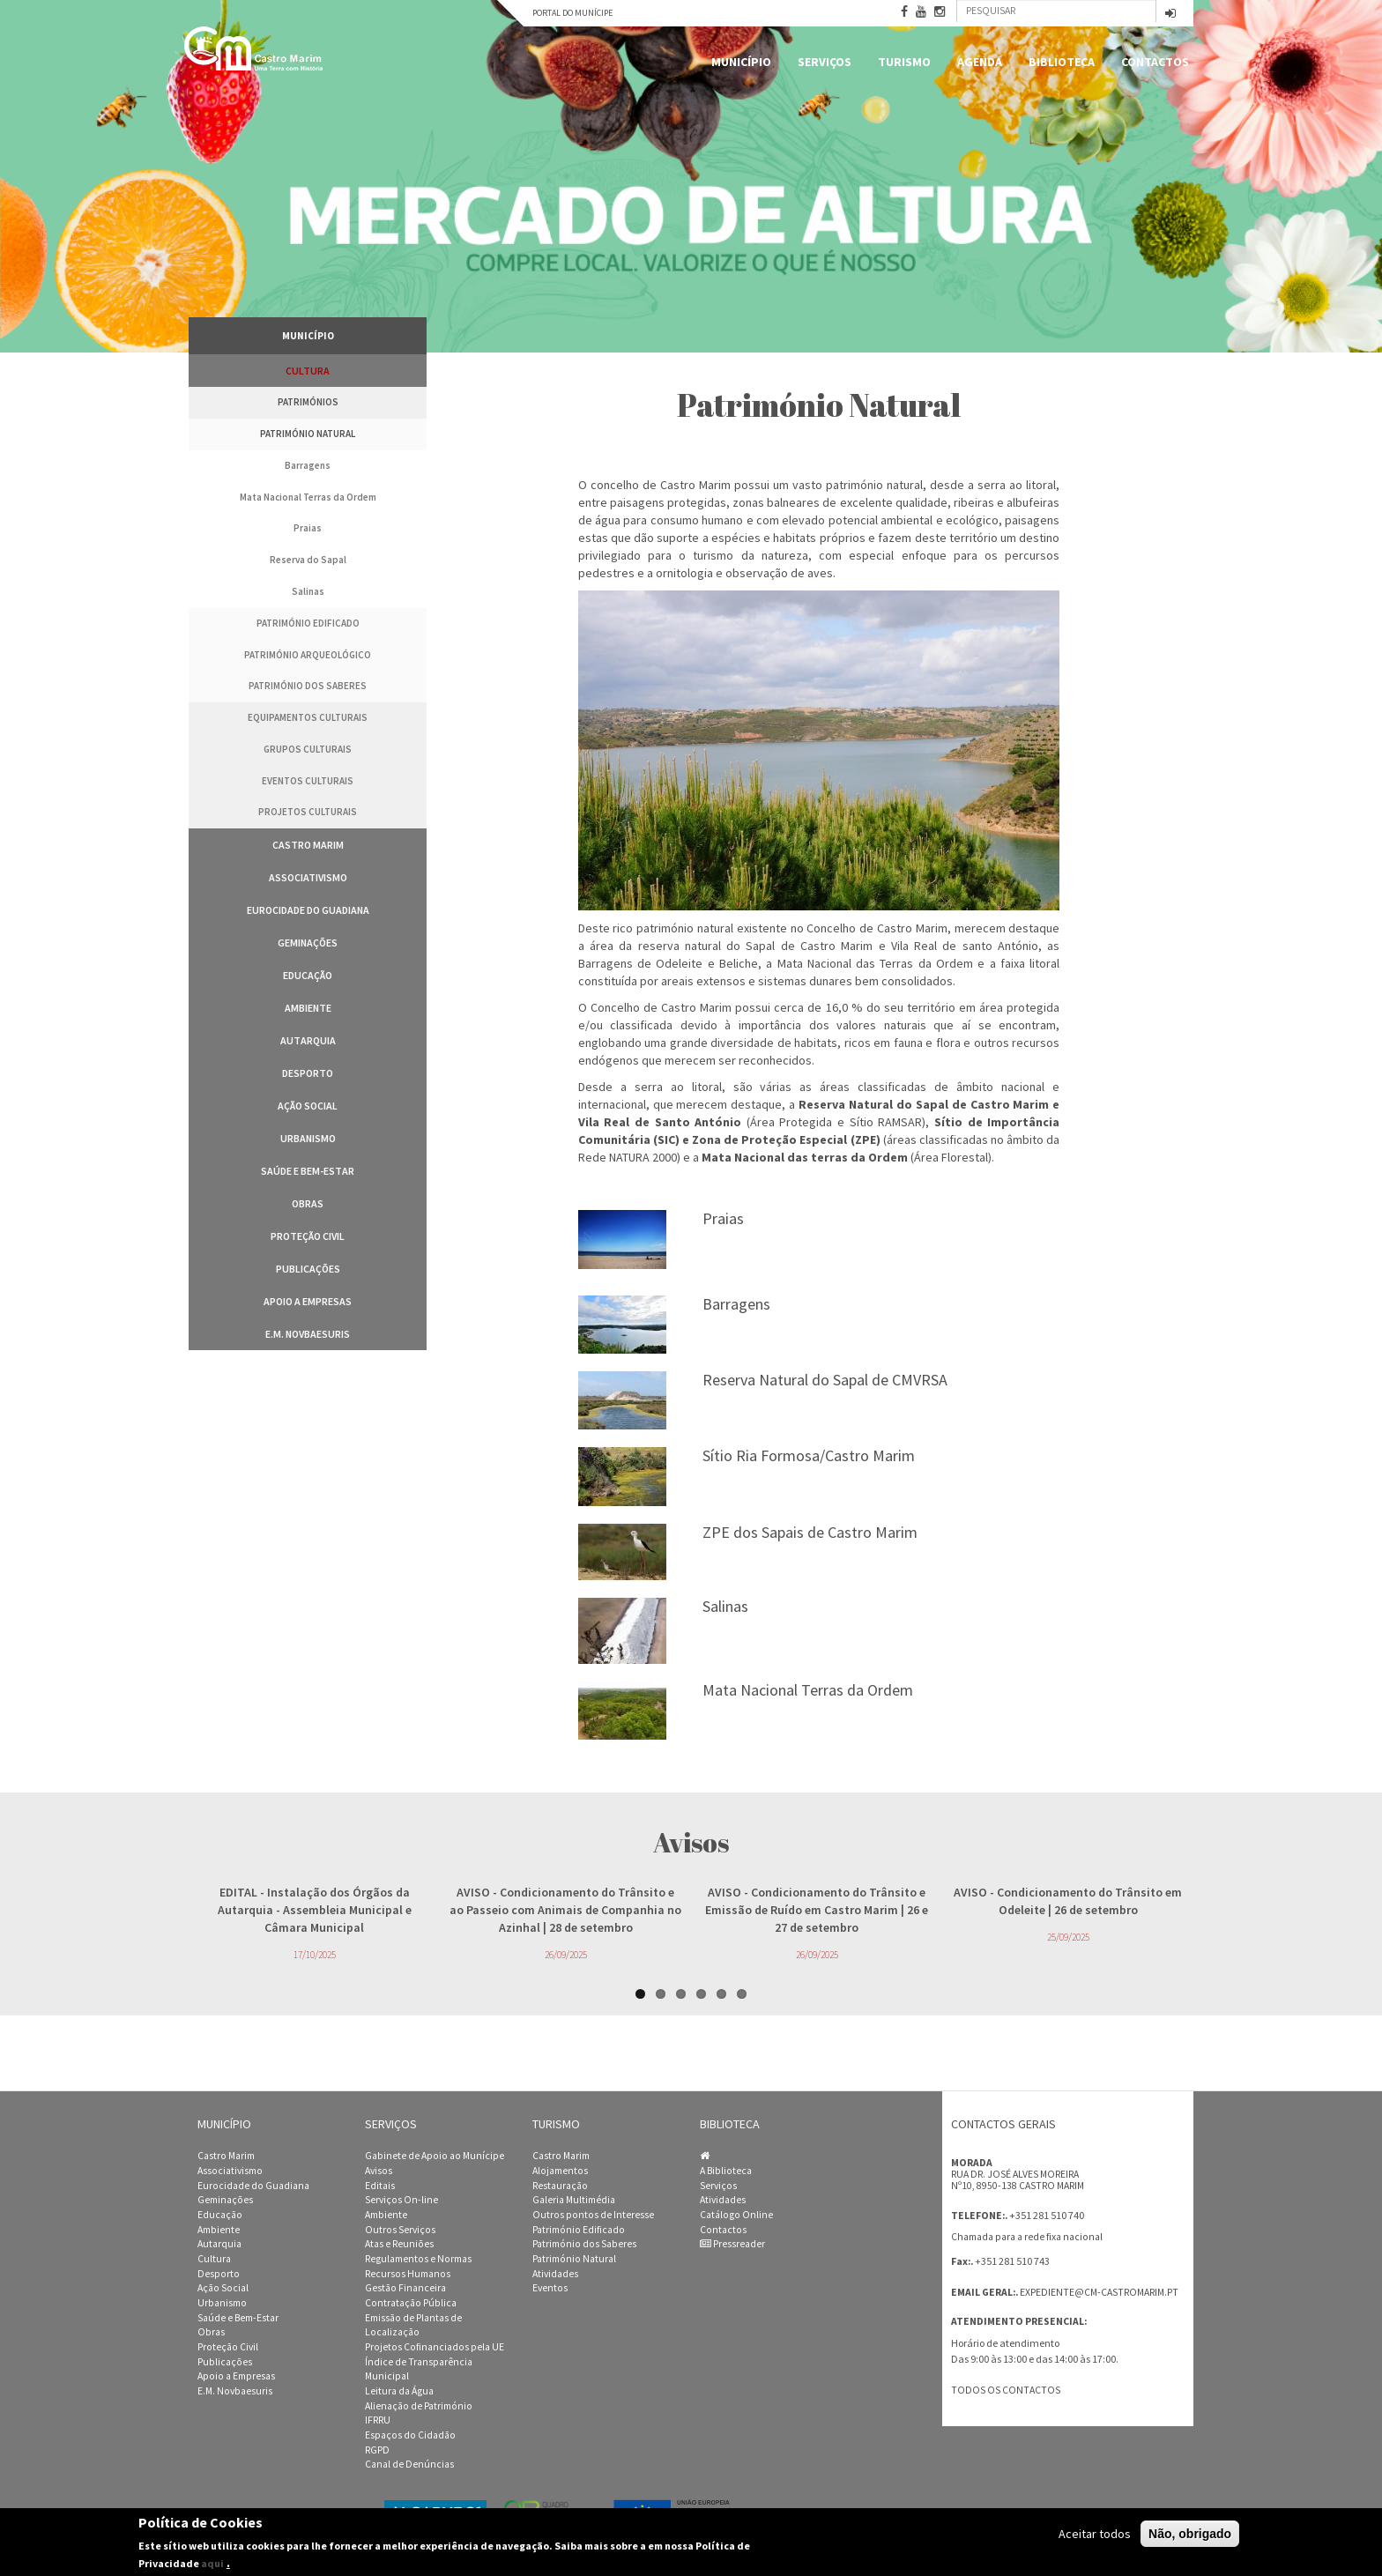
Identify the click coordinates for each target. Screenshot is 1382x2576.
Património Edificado (578, 2229)
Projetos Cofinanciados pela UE (434, 2347)
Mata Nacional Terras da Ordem (308, 497)
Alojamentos (560, 2170)
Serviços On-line (401, 2200)
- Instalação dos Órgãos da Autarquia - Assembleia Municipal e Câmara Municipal (315, 1909)
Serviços (824, 62)
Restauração (560, 2185)
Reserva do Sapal (308, 559)
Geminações (308, 942)
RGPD (377, 2450)
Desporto (307, 1073)
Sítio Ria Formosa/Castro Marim (808, 1455)
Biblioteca (1062, 62)
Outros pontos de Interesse (593, 2215)
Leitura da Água (399, 2391)
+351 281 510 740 (1046, 2215)
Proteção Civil (308, 1236)
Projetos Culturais (307, 811)
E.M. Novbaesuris (307, 1333)
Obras (307, 1203)
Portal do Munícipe (572, 13)
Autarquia (308, 1040)
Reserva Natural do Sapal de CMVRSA (824, 1380)
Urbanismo (308, 1138)
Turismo (904, 62)
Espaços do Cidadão (410, 2435)
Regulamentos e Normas (418, 2259)
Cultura (308, 370)
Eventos (550, 2288)
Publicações (308, 1268)
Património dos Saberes (308, 685)
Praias (307, 528)
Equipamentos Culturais (308, 717)
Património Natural (307, 433)
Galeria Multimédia (573, 2200)
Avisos (378, 2170)
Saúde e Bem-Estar (307, 1170)
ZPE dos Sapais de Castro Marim (810, 1532)
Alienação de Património (418, 2406)
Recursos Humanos (407, 2274)
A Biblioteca (726, 2170)
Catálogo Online (736, 2215)
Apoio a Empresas (308, 1301)
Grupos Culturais (308, 749)
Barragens (308, 465)
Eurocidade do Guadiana (308, 910)
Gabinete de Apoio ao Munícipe (434, 2155)
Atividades (555, 2274)
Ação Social (308, 1105)
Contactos (1155, 62)
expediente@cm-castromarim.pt (1099, 2292)
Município (741, 62)
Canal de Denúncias (409, 2464)
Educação (307, 975)
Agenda (979, 62)
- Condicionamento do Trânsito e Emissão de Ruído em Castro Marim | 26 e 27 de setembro (816, 1909)
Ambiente (308, 1007)
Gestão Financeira (405, 2288)
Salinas (308, 591)
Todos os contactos (1005, 2390)
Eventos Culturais (307, 781)
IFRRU (377, 2420)
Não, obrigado (1189, 2534)
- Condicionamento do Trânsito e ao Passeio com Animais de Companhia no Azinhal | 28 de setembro (565, 1909)
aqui (212, 2563)
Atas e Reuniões (399, 2244)
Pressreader (732, 2244)
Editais (380, 2185)
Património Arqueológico (307, 655)
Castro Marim (308, 844)
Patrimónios (308, 402)
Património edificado (308, 623)
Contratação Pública (411, 2303)
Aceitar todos (1095, 2534)
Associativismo (308, 877)
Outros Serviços (400, 2229)
